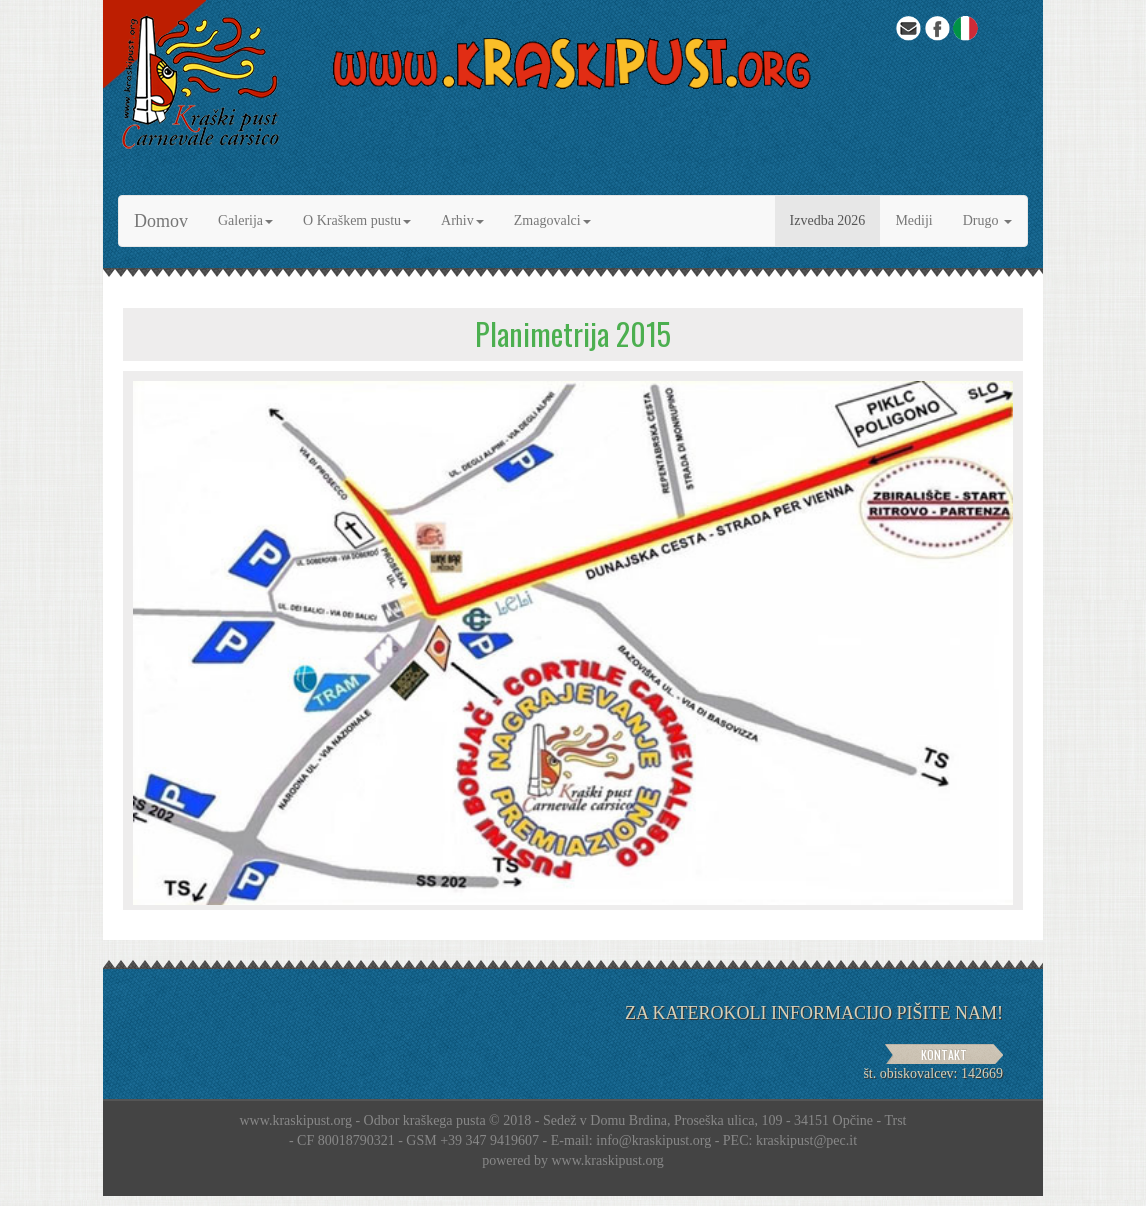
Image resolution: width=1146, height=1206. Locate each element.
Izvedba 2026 (828, 220)
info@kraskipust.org (653, 1140)
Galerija (245, 220)
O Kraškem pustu (357, 220)
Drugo (987, 220)
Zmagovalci (552, 220)
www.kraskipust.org (607, 1160)
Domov (161, 221)
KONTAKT (944, 1054)
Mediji (913, 220)
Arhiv (462, 220)
